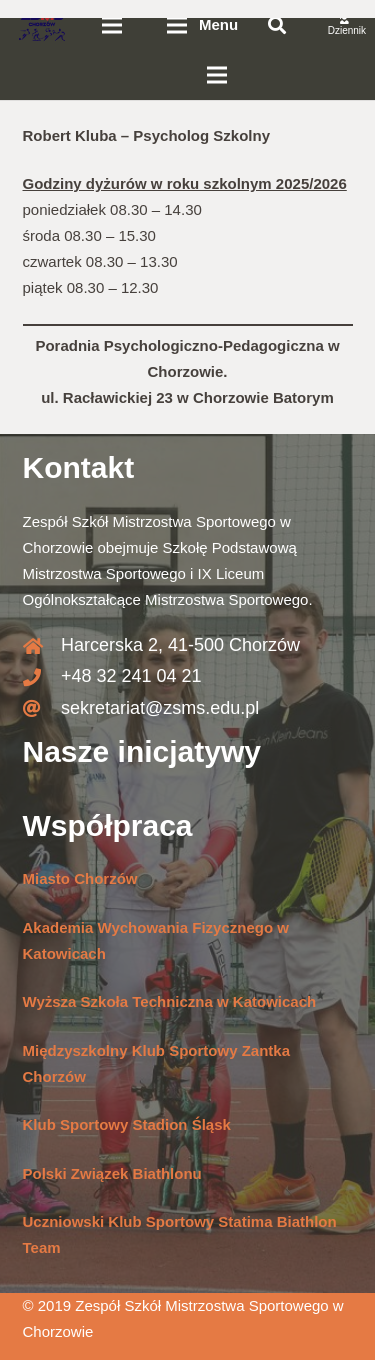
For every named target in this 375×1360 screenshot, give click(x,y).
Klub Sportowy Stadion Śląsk (127, 1124)
